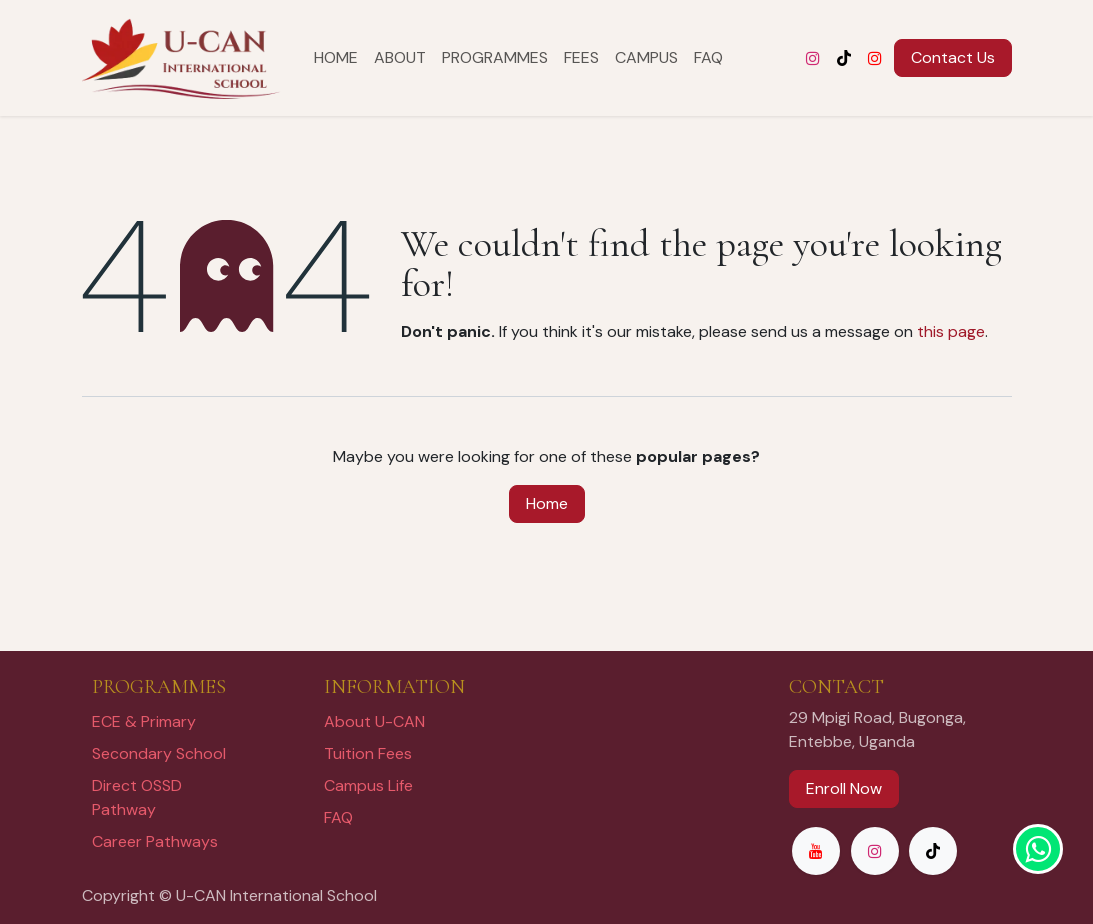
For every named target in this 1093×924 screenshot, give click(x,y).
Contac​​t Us (953, 57)
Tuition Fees (368, 753)
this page (951, 331)
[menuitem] (336, 58)
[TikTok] (844, 58)
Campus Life (368, 785)
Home (547, 503)
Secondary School (159, 753)
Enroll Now (844, 788)
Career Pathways (155, 841)
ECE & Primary (144, 721)
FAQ (338, 817)
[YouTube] (875, 58)
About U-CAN (374, 721)
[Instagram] (813, 58)
